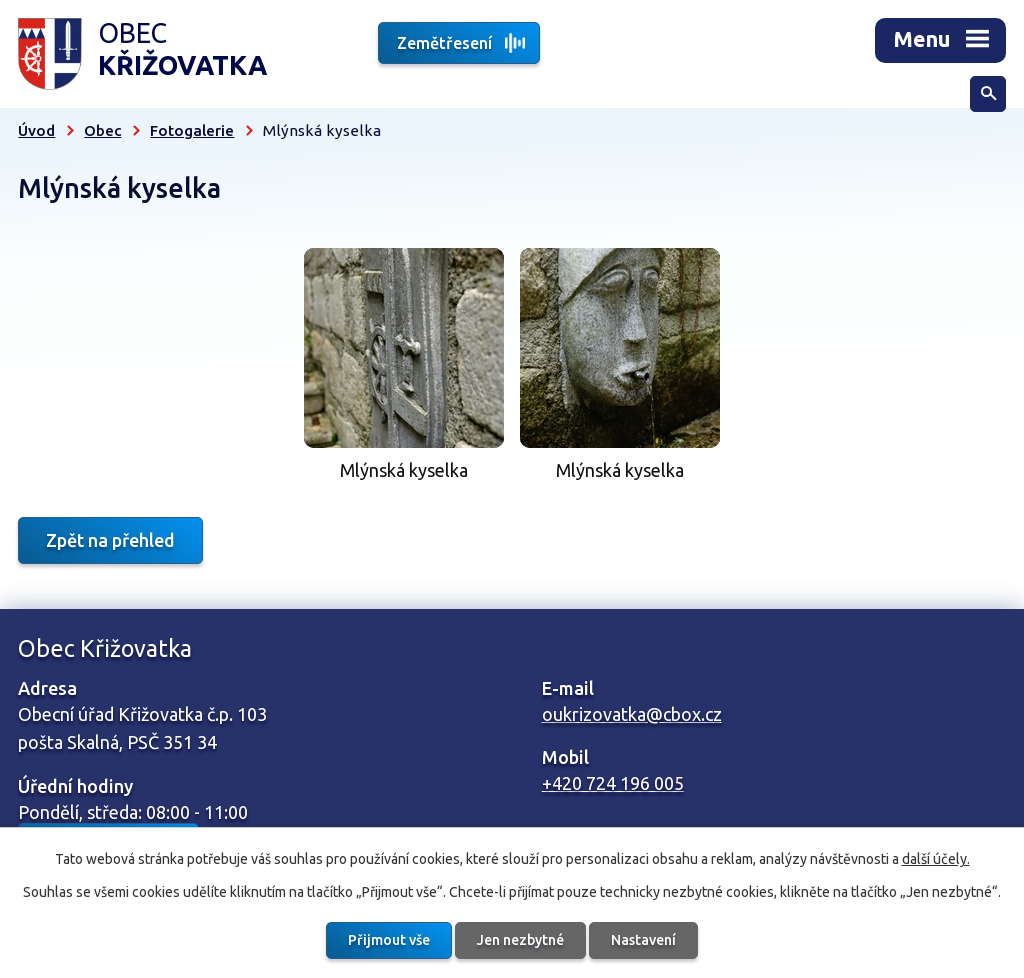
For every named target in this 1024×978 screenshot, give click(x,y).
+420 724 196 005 (613, 783)
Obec (102, 130)
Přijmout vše (389, 940)
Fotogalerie (192, 130)
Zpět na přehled (110, 540)
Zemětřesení (444, 43)
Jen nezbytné (520, 940)
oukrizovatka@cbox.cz (632, 714)
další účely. (936, 859)
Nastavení (643, 940)
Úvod (36, 130)
